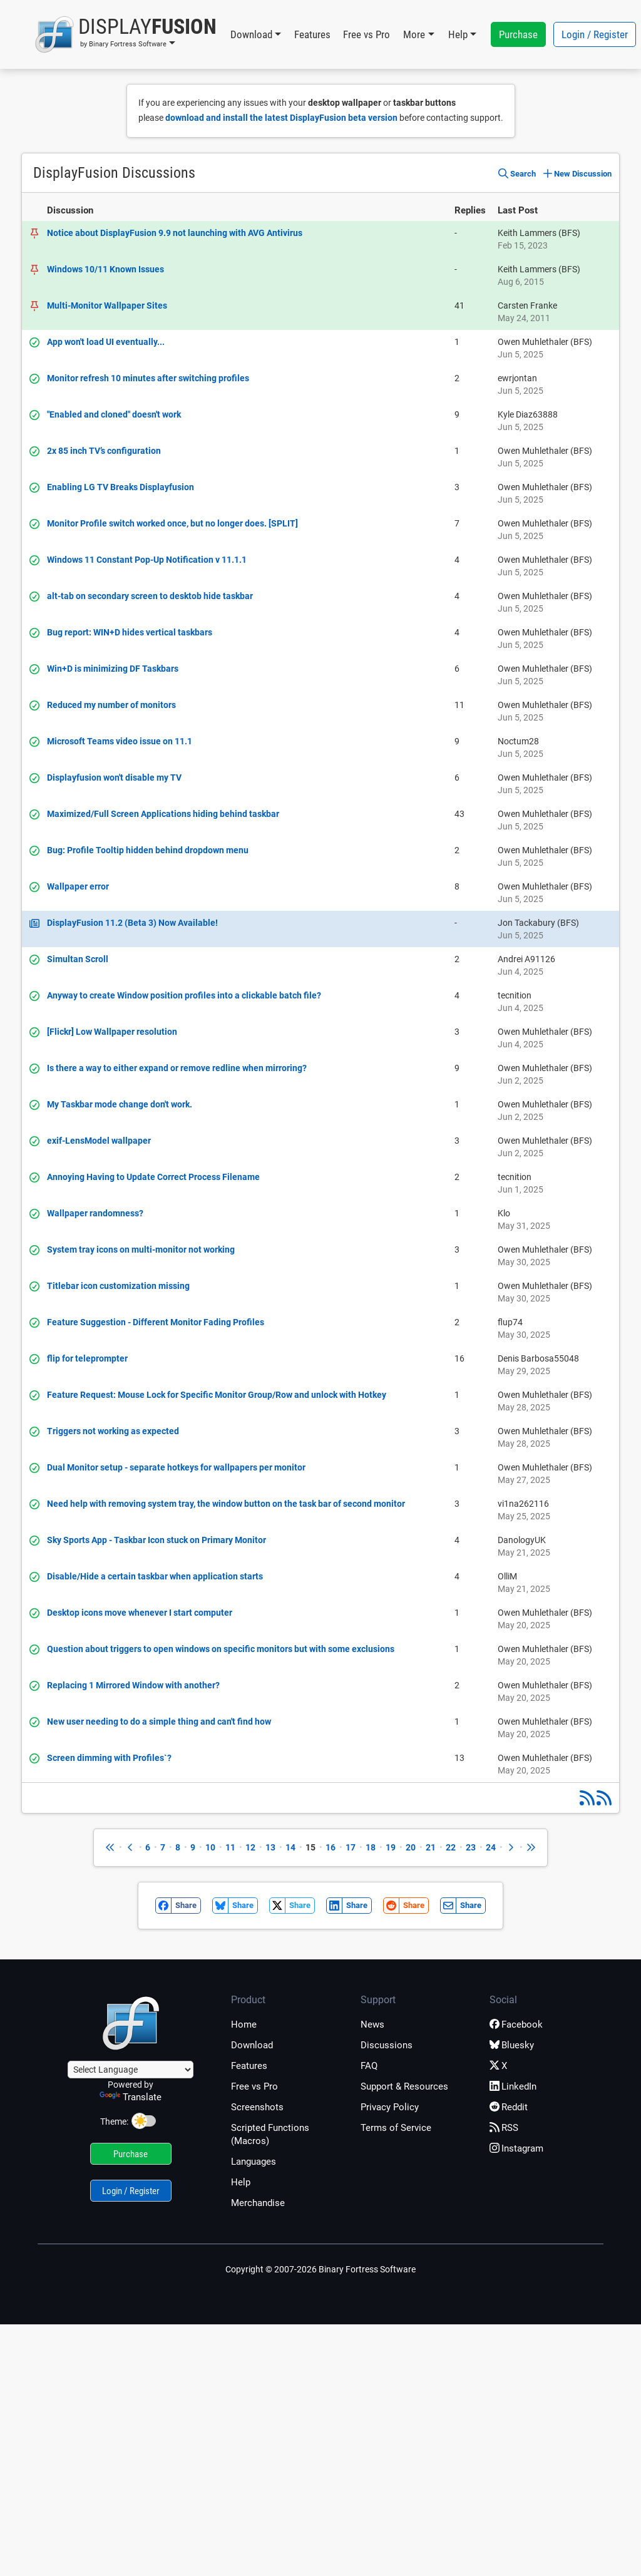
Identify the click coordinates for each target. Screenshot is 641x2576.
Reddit (509, 2107)
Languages (253, 2161)
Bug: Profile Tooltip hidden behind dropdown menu (148, 850)
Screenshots (257, 2107)
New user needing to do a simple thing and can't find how (159, 1721)
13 (270, 1847)
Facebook (516, 2024)
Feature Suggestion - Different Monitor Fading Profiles (155, 1322)
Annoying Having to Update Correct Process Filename (153, 1177)
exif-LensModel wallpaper (99, 1141)
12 (250, 1847)
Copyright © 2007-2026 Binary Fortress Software (320, 2269)
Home (244, 2024)
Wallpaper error (78, 886)
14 (290, 1847)
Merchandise (258, 2203)
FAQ (369, 2065)
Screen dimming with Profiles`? (109, 1758)
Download (252, 2045)
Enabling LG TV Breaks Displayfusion (120, 487)
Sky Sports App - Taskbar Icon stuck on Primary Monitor (156, 1540)
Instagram (516, 2148)
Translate (131, 2097)
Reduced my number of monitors (111, 705)
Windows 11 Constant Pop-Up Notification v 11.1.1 (147, 560)
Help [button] (458, 34)
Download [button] (251, 34)
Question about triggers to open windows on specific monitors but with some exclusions (220, 1649)
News (372, 2024)
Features (312, 34)
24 (491, 1847)
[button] (125, 34)
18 (371, 1847)
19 (391, 1847)
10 (210, 1847)
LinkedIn (513, 2086)
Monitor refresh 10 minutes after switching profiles (148, 378)
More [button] (414, 34)
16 (331, 1847)
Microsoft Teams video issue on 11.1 (119, 741)
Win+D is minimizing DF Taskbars (112, 669)
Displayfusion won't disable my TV (114, 777)
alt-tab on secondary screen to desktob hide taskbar (150, 596)
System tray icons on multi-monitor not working (141, 1249)
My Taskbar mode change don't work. (119, 1104)
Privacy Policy (390, 2107)
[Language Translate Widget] (130, 2069)
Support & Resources (404, 2086)
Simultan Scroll (77, 959)
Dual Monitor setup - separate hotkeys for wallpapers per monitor (176, 1467)
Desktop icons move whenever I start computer (139, 1613)
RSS (504, 2127)
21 (431, 1847)
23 (471, 1847)
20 (411, 1847)
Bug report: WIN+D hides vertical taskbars (129, 632)
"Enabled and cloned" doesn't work (114, 414)
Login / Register (595, 34)
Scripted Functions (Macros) (270, 2134)
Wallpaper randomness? (95, 1213)
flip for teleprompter (87, 1358)
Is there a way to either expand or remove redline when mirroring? (177, 1068)
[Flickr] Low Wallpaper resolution (112, 1032)
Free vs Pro (366, 34)
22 (451, 1847)
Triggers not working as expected (113, 1431)
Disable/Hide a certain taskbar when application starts (155, 1576)
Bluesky (512, 2045)
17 (351, 1847)
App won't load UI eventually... (106, 342)
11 (230, 1847)
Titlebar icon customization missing (118, 1286)
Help (240, 2182)
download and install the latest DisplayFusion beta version (281, 118)
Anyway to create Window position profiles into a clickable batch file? (184, 995)
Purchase (518, 34)
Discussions (387, 2045)
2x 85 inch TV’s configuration (104, 451)
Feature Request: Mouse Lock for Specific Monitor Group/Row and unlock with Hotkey (216, 1395)
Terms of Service (396, 2127)
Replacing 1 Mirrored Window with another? (133, 1685)
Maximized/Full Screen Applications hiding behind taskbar (163, 814)
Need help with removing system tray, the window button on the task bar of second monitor (226, 1504)
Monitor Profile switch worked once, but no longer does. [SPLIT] (172, 523)
